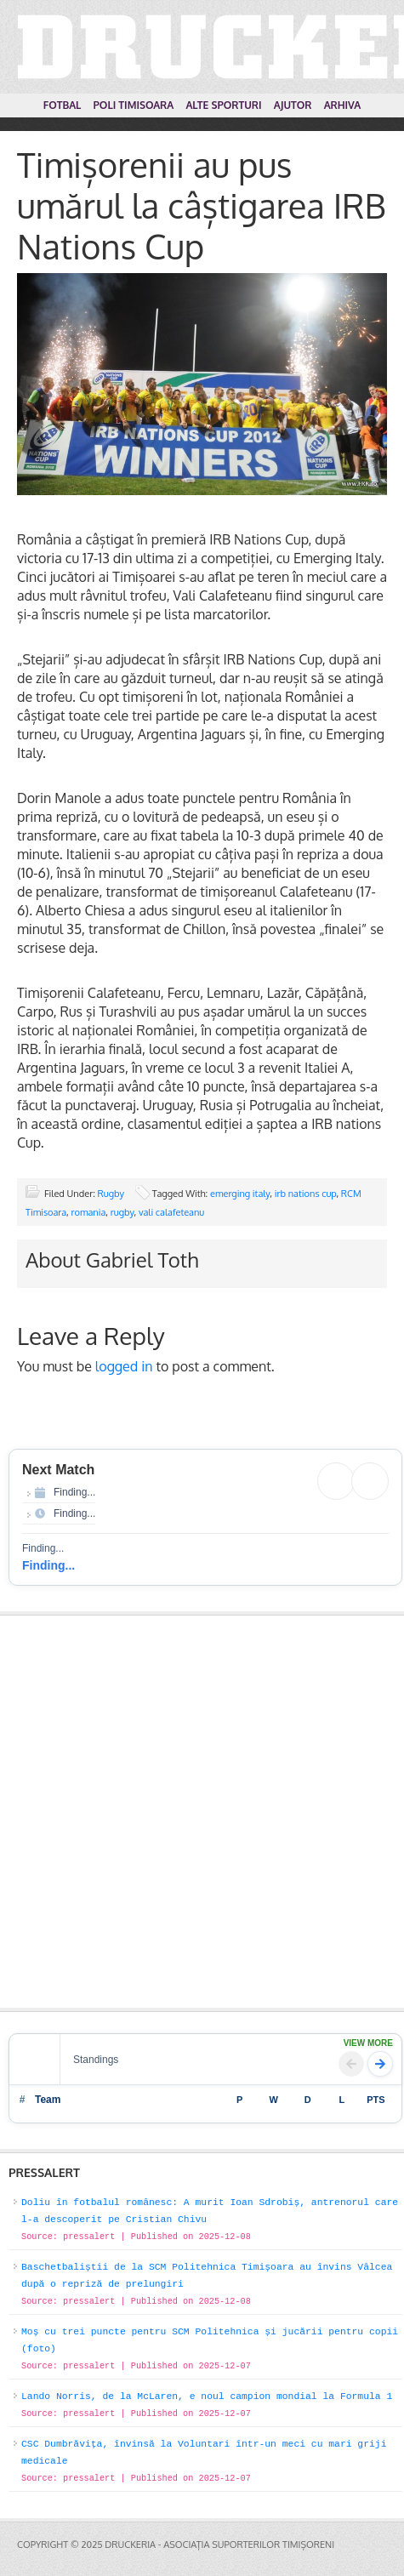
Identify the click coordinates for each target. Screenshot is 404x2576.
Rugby (111, 1194)
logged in (124, 1366)
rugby (122, 1212)
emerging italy (240, 1194)
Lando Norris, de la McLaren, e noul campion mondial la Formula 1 (206, 2396)
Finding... (48, 1565)
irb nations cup (306, 1194)
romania (88, 1212)
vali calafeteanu (171, 1212)
